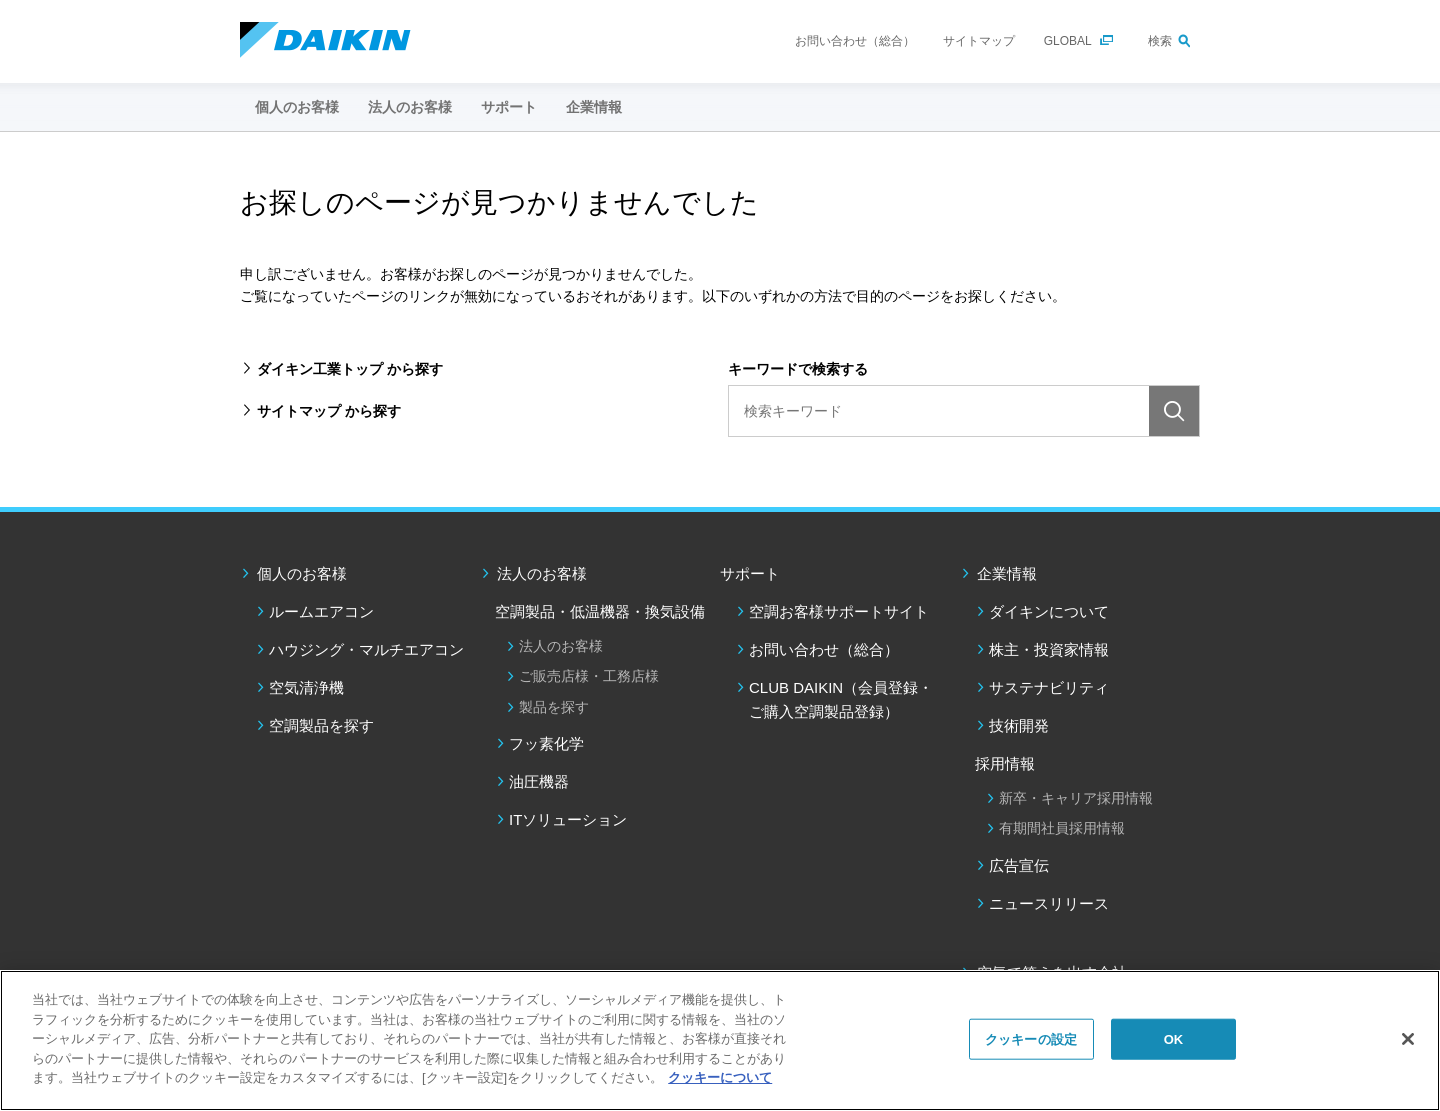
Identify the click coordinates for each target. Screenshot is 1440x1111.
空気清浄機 (306, 687)
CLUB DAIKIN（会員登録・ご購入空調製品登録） (841, 699)
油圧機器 (539, 781)
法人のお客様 (542, 573)
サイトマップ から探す (329, 411)
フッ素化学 (546, 743)
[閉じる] (1408, 1039)
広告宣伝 (1019, 865)
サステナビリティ (1049, 687)
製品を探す (554, 707)
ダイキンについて (1049, 611)
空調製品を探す (321, 725)
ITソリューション (568, 819)
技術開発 (1019, 725)
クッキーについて (720, 1077)
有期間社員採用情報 (1062, 828)
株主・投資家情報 (1049, 649)
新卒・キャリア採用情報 (1076, 798)
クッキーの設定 (1031, 1038)
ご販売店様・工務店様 (589, 676)
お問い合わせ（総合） (855, 41)
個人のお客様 (302, 573)
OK (1174, 1038)
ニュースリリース (1049, 903)
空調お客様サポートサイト (839, 611)
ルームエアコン (321, 611)
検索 (1160, 41)
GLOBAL (1068, 41)
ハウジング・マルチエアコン (366, 649)
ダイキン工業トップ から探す (350, 369)
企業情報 (1007, 573)
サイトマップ (979, 41)
